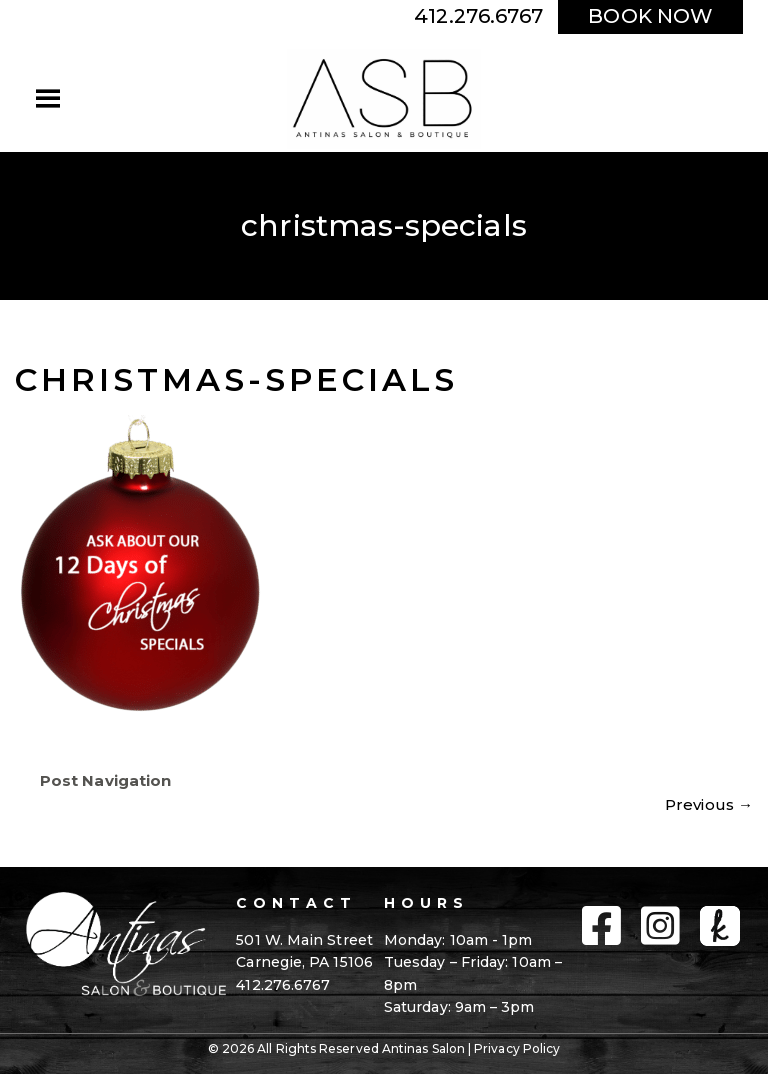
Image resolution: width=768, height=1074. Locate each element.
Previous (709, 804)
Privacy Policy (517, 1048)
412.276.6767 (478, 16)
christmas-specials (236, 379)
